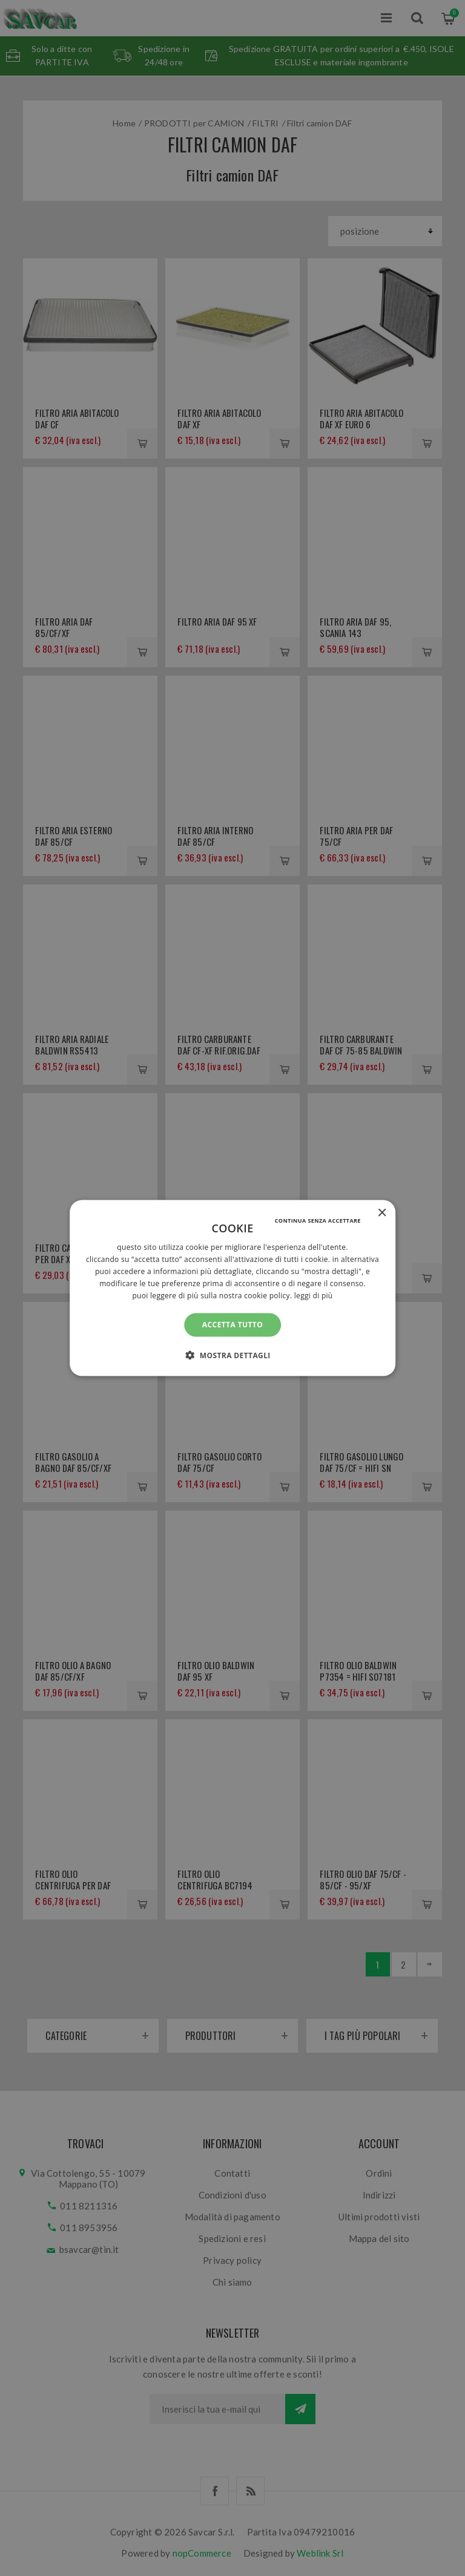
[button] (232, 1354)
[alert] (232, 1288)
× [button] (381, 1213)
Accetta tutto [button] (232, 1324)
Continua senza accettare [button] (318, 1220)
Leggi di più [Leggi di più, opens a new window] (313, 1295)
